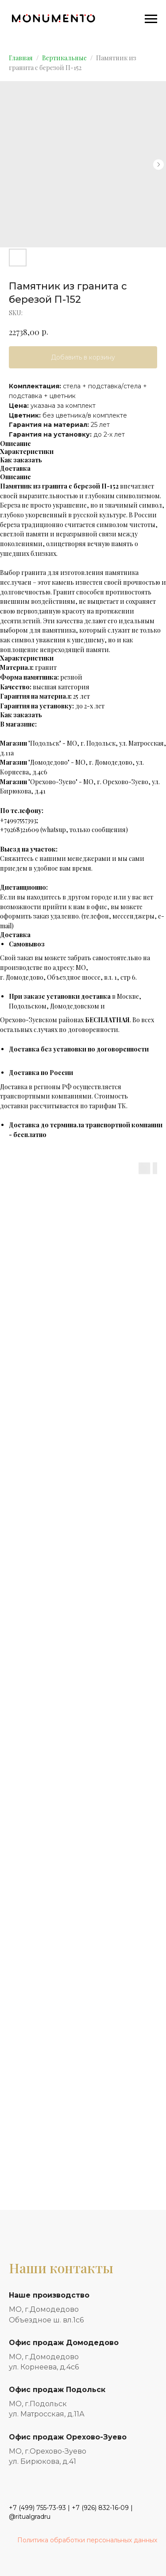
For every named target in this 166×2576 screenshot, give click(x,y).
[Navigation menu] (151, 19)
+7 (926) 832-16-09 (100, 2508)
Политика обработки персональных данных (87, 2540)
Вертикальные (64, 58)
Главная (21, 58)
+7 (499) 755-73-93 (37, 2508)
